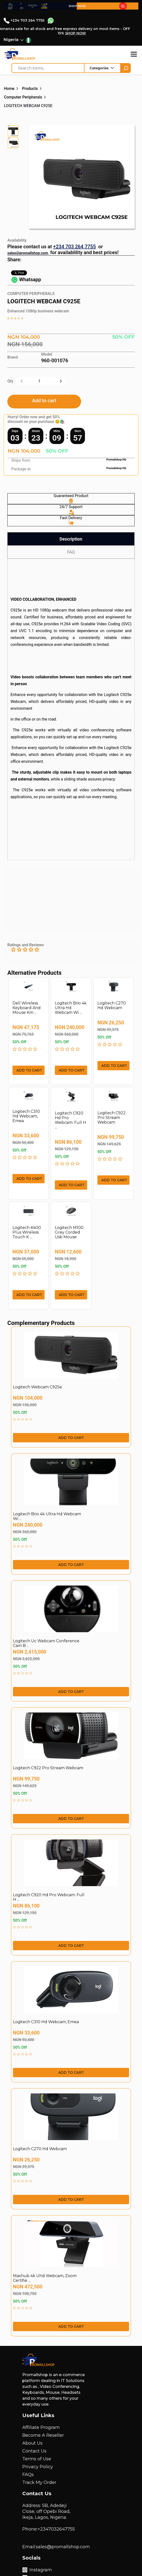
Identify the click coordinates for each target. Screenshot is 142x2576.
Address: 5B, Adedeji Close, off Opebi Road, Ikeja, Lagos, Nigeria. (46, 2511)
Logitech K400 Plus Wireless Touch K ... (26, 1232)
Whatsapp (26, 279)
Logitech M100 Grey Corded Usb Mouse (69, 1232)
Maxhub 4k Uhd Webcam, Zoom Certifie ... (45, 2278)
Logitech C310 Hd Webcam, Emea (26, 1116)
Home (9, 88)
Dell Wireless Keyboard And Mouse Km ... (26, 1008)
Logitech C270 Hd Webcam (111, 1005)
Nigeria (11, 39)
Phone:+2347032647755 (48, 2529)
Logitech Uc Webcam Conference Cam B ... (46, 1643)
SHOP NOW (75, 33)
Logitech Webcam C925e (37, 1387)
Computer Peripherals (23, 97)
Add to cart (44, 401)
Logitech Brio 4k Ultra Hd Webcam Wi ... (71, 1008)
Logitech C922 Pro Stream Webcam (111, 1118)
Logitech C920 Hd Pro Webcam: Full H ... (70, 1120)
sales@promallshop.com (27, 253)
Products (30, 88)
